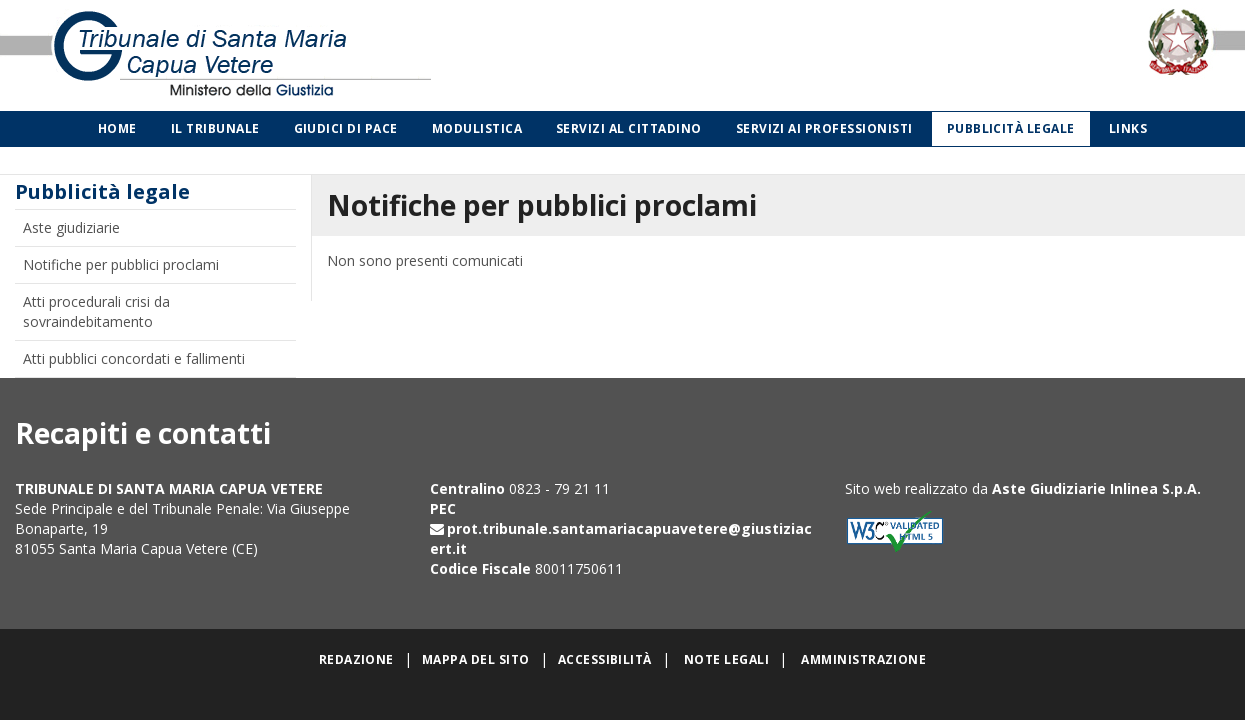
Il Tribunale (215, 128)
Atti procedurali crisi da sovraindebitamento (96, 311)
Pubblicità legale (1011, 128)
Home (117, 128)
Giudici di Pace (346, 128)
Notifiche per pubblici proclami (121, 264)
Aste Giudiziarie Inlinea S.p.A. (1096, 488)
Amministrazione (863, 659)
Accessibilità (605, 659)
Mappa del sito (476, 659)
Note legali (726, 659)
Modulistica (477, 128)
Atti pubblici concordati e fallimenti (134, 358)
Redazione (356, 659)
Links (1128, 128)
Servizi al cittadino (629, 128)
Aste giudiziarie (71, 227)
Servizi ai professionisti (824, 128)
